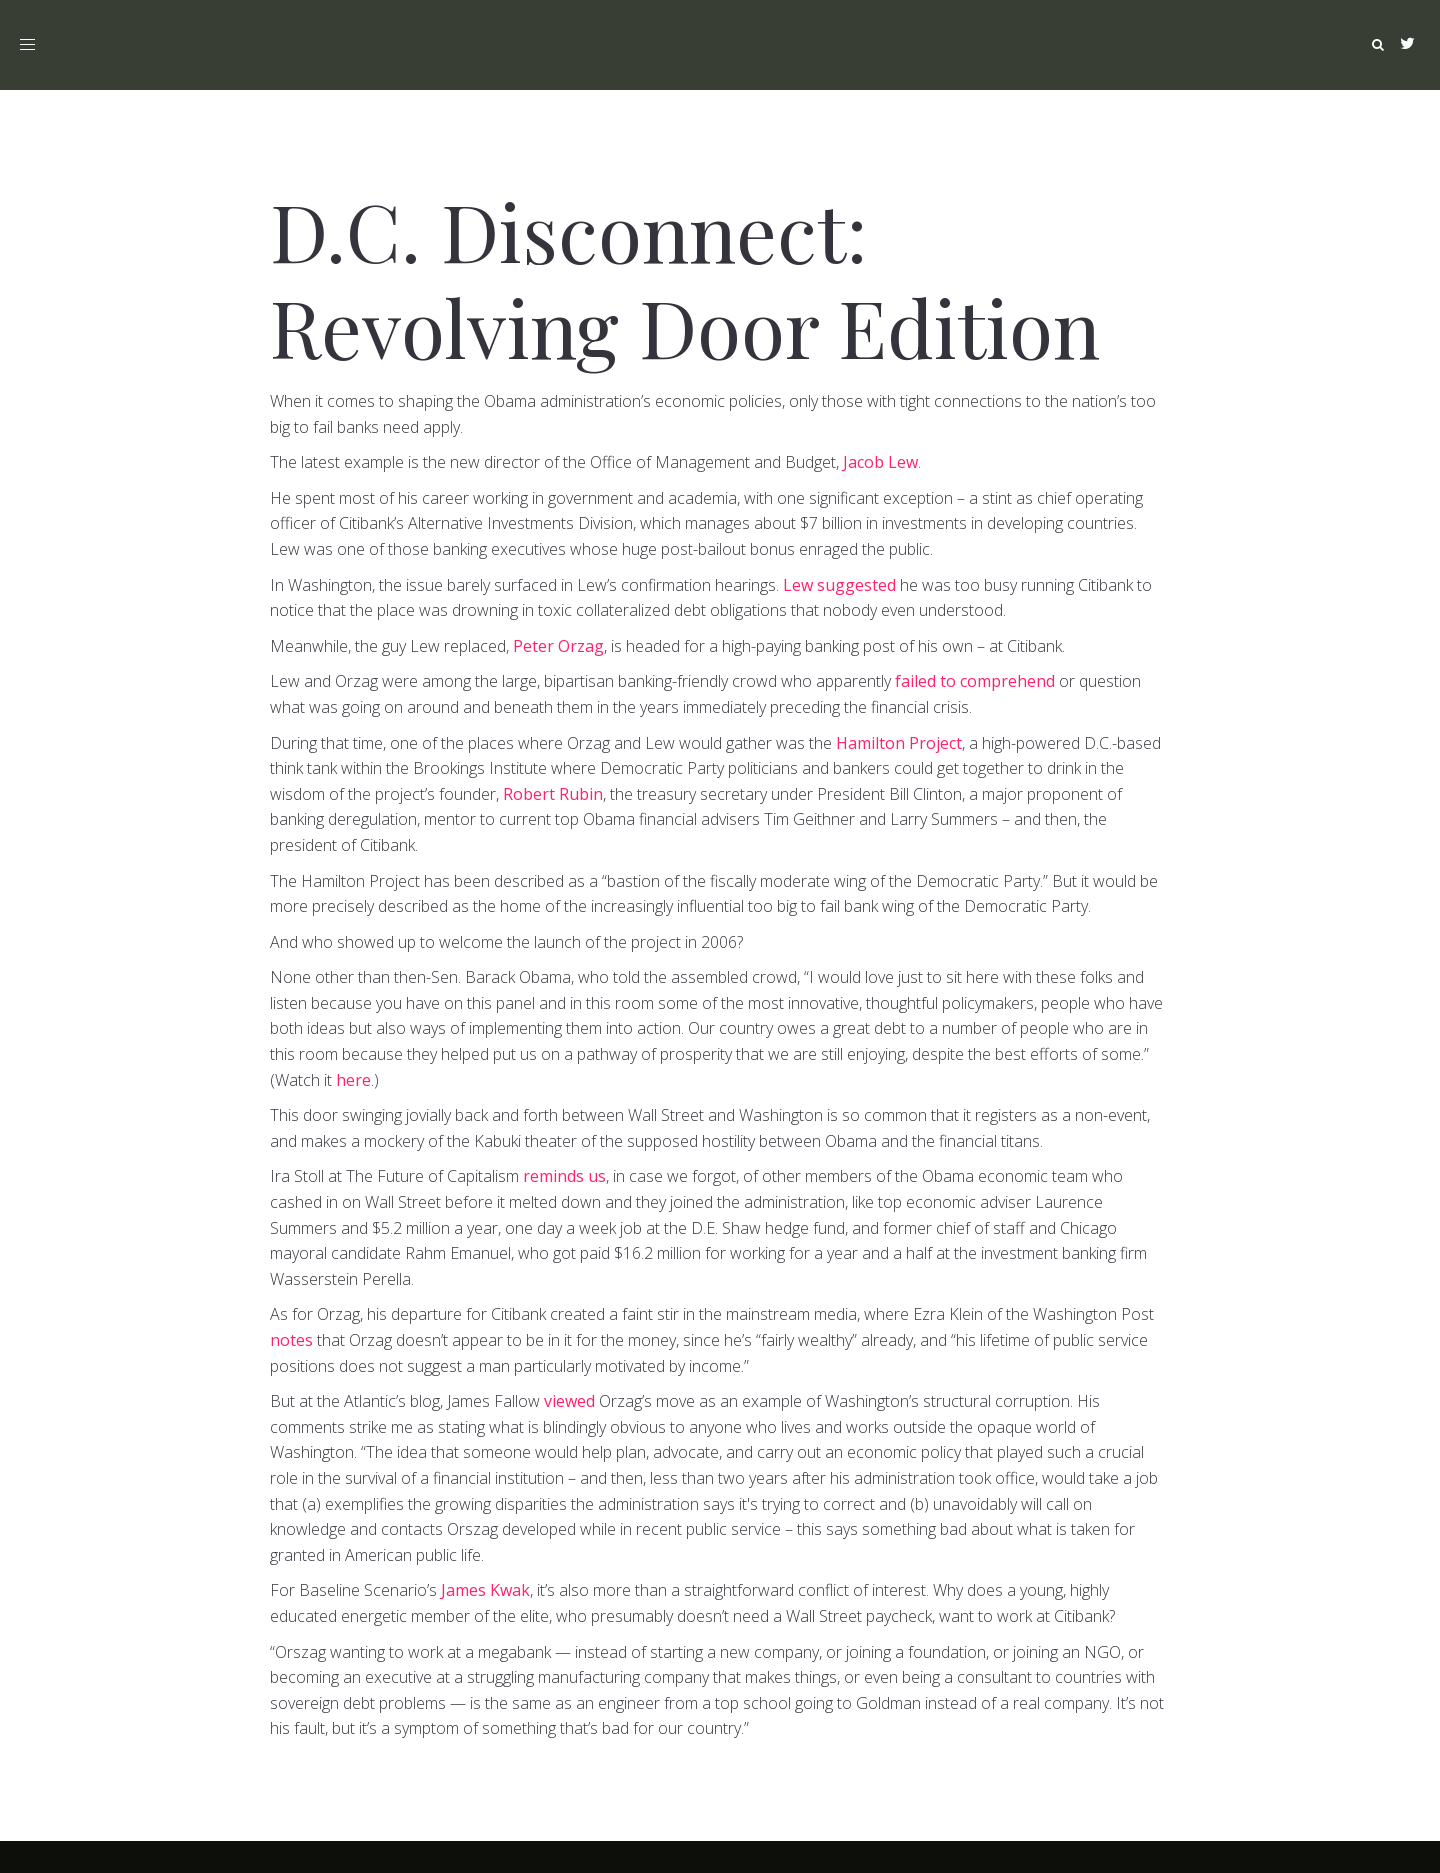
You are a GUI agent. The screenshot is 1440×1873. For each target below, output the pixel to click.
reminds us (564, 1176)
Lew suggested (839, 585)
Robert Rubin (553, 794)
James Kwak (485, 1590)
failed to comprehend (975, 681)
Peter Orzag (558, 646)
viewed (569, 1401)
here (353, 1080)
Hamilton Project (899, 743)
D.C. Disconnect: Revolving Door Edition (685, 277)
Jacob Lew (880, 462)
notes (291, 1340)
